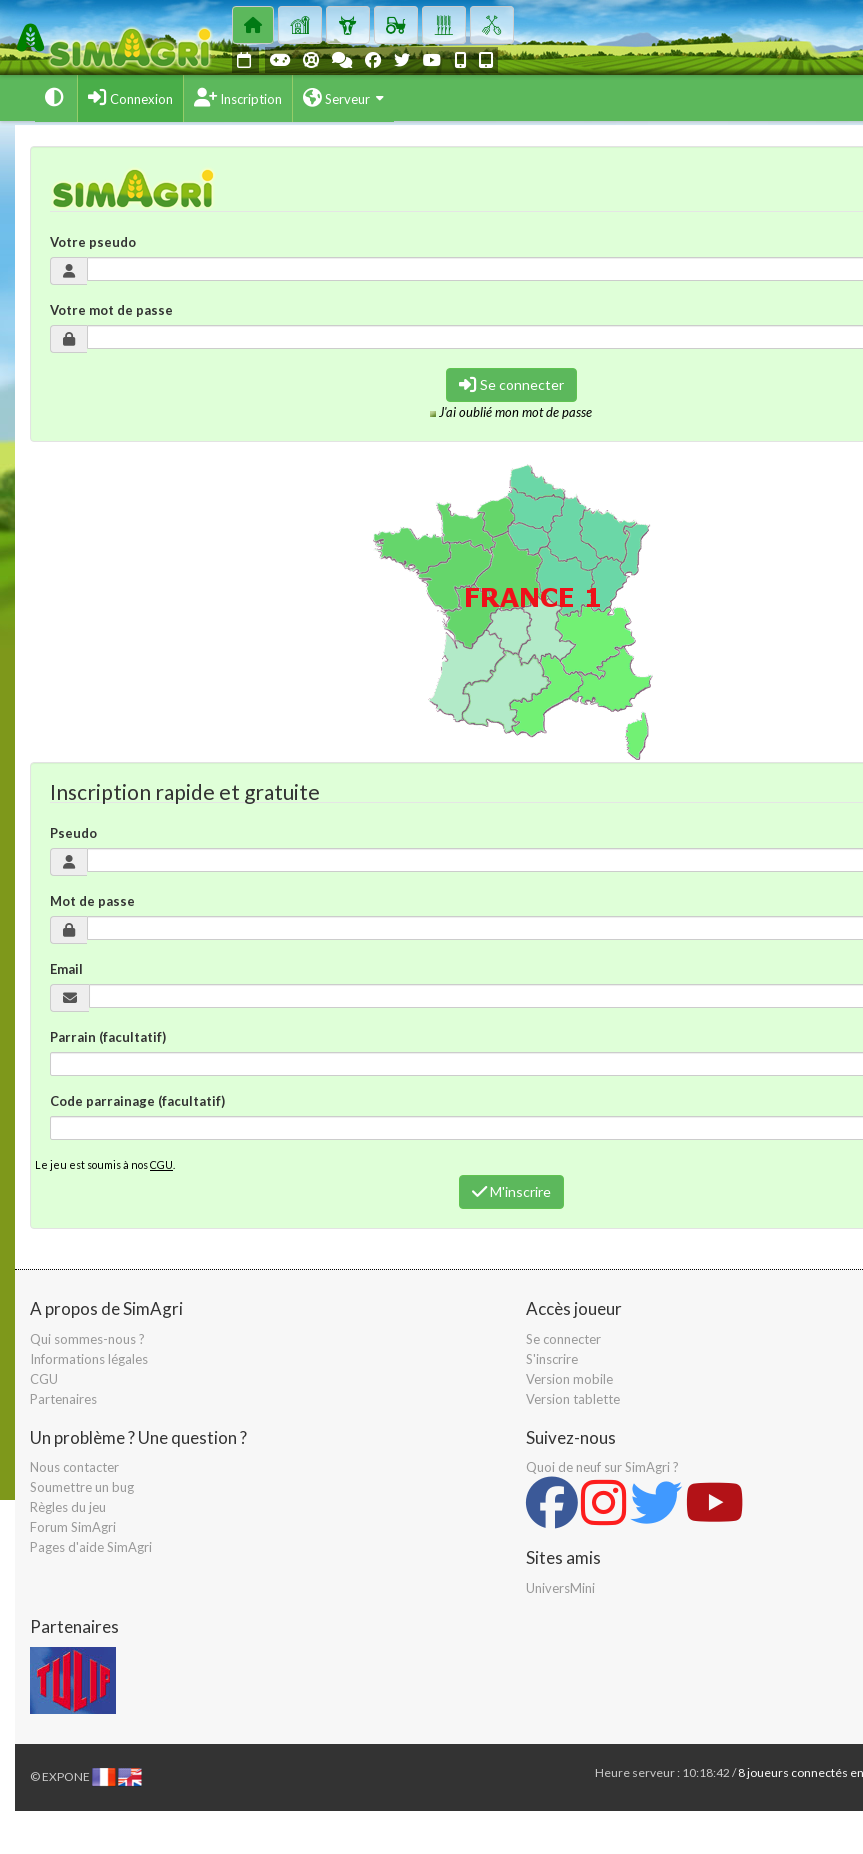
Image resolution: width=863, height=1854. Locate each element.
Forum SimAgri (73, 1527)
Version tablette (573, 1399)
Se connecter (511, 384)
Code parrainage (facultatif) (137, 1101)
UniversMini (560, 1588)
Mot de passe (92, 901)
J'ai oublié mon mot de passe (515, 412)
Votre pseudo (93, 242)
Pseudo (73, 833)
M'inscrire (511, 1191)
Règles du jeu (68, 1507)
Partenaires (63, 1399)
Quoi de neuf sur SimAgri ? (602, 1467)
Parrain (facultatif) (108, 1037)
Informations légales (89, 1359)
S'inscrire (552, 1359)
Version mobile (569, 1379)
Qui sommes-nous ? (87, 1339)
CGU (161, 1164)
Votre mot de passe (111, 310)
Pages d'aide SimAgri (91, 1547)
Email (66, 969)
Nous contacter (74, 1467)
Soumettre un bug (82, 1487)
